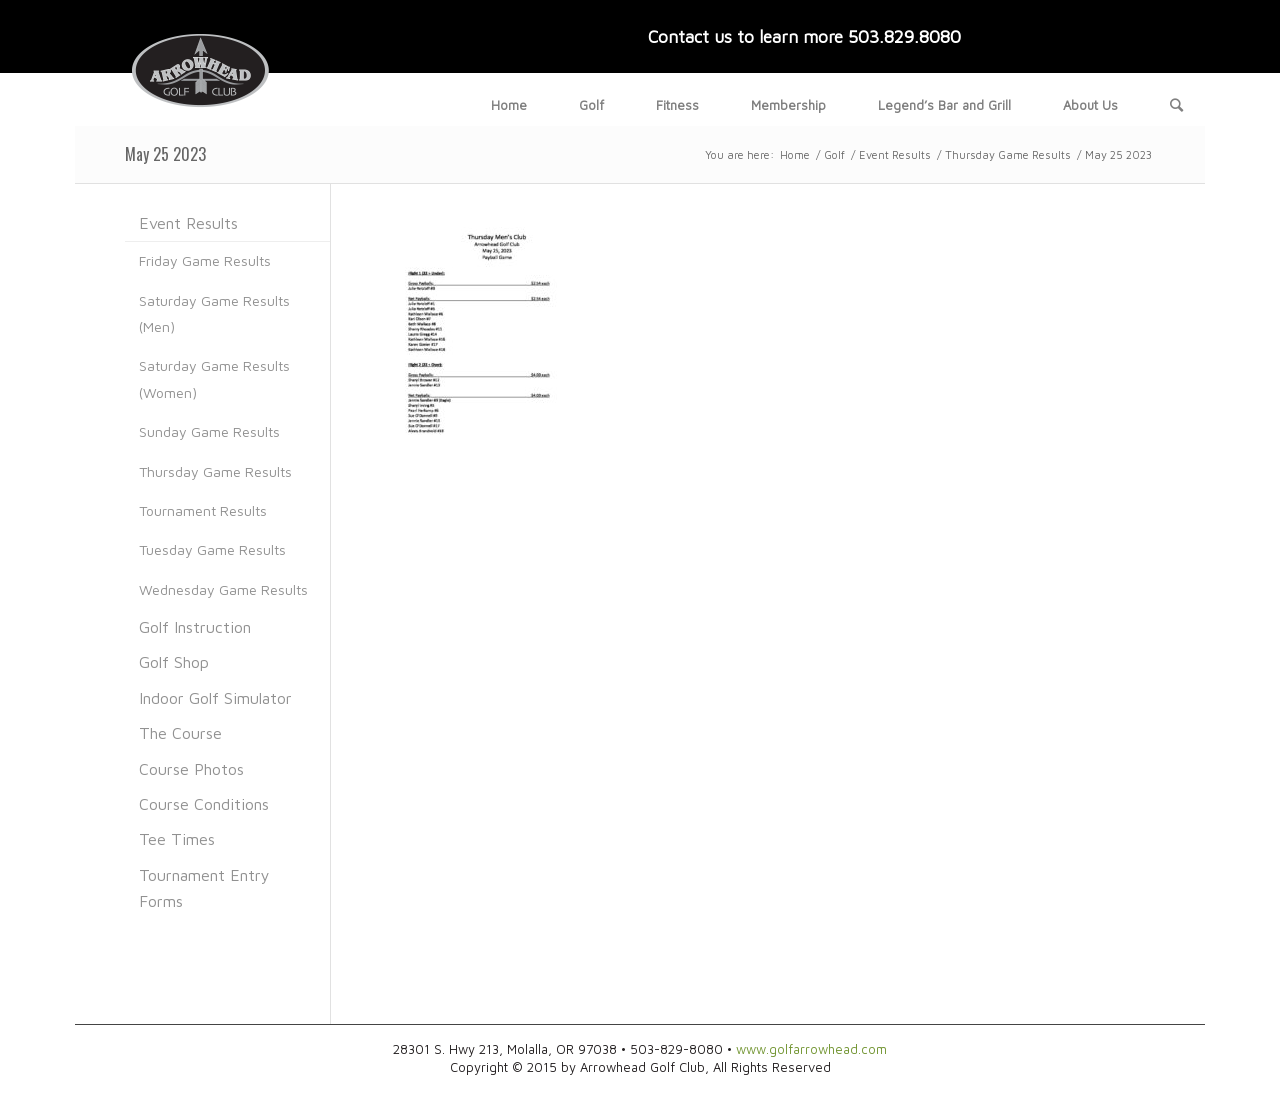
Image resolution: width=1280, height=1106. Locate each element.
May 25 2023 (165, 154)
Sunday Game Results (209, 431)
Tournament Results (203, 510)
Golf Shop (174, 662)
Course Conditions (204, 804)
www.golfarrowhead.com (811, 1049)
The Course (180, 733)
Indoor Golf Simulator (215, 698)
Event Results (895, 154)
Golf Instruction (195, 627)
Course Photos (191, 769)
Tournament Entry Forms (204, 888)
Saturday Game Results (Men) (214, 313)
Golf (834, 154)
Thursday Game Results (1008, 154)
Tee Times (177, 839)
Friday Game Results (205, 260)
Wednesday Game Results (223, 589)
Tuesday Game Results (212, 549)
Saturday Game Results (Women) (214, 378)
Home (795, 154)
